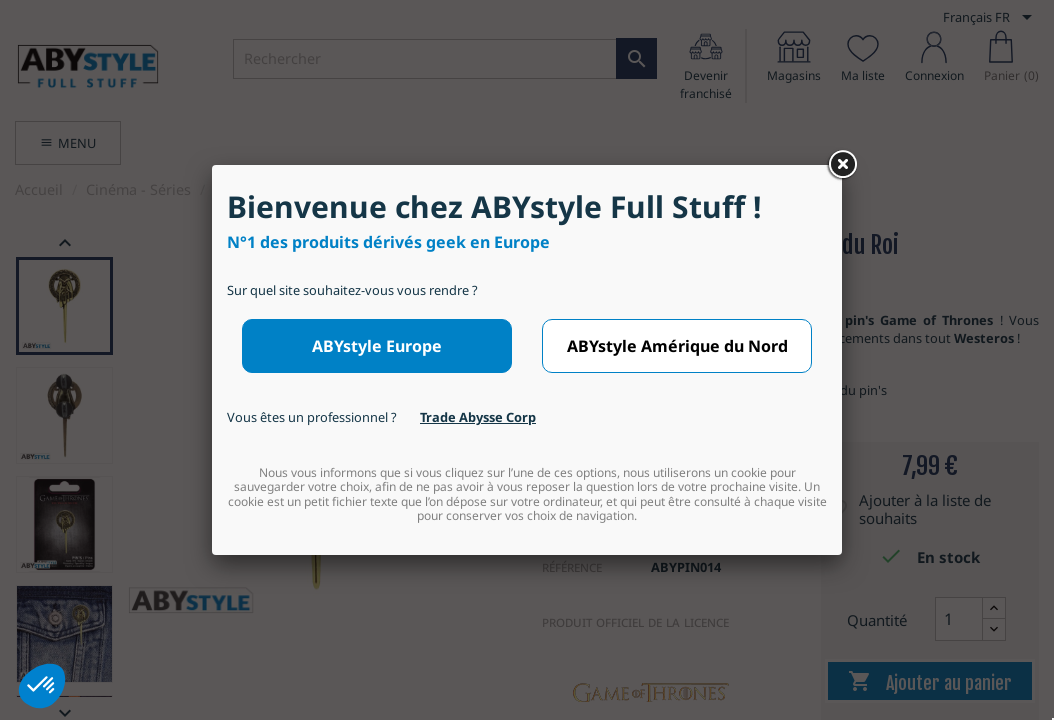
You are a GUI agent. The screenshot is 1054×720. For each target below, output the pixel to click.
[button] (42, 686)
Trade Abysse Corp (478, 417)
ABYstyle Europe (377, 346)
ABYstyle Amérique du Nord (677, 346)
